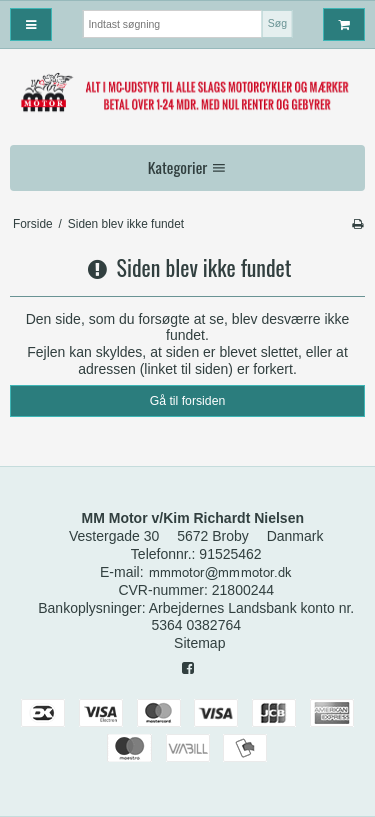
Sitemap (199, 643)
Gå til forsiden (188, 401)
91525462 (230, 554)
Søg (277, 23)
